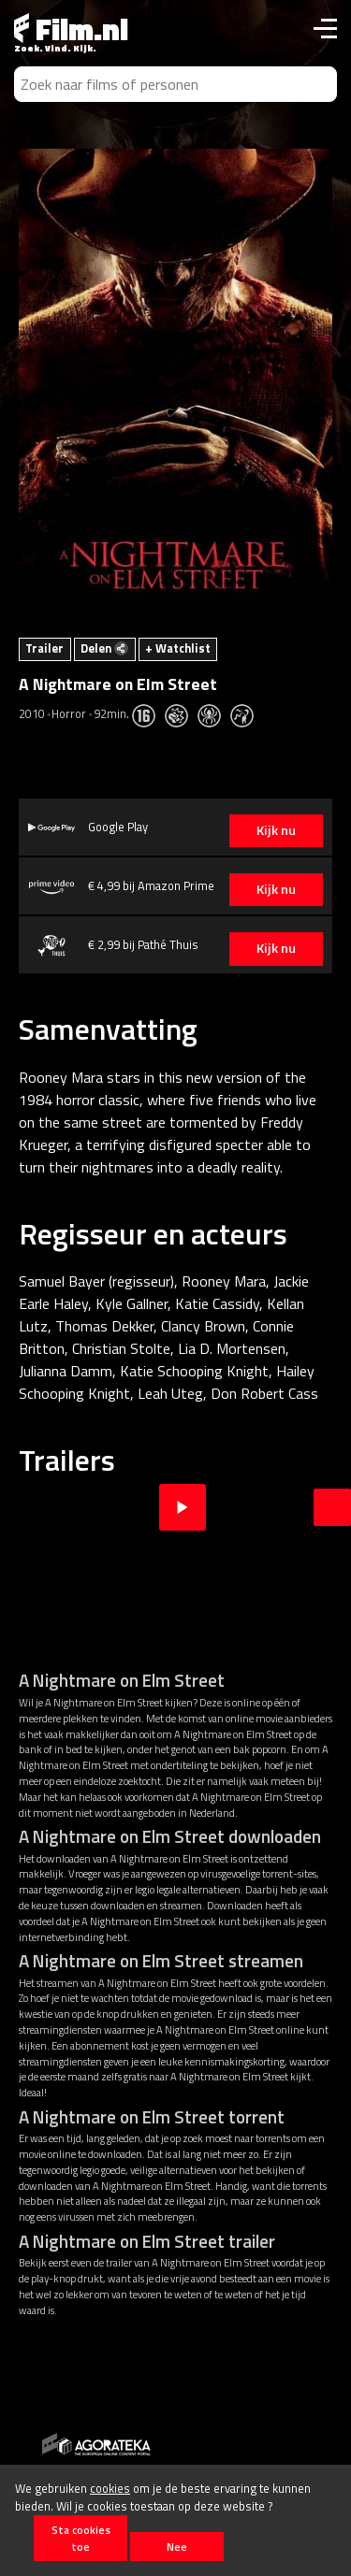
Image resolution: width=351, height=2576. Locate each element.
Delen (104, 648)
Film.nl (71, 29)
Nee (177, 2546)
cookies (110, 2488)
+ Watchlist (178, 648)
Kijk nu (276, 830)
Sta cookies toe (80, 2538)
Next (332, 1507)
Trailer (44, 648)
